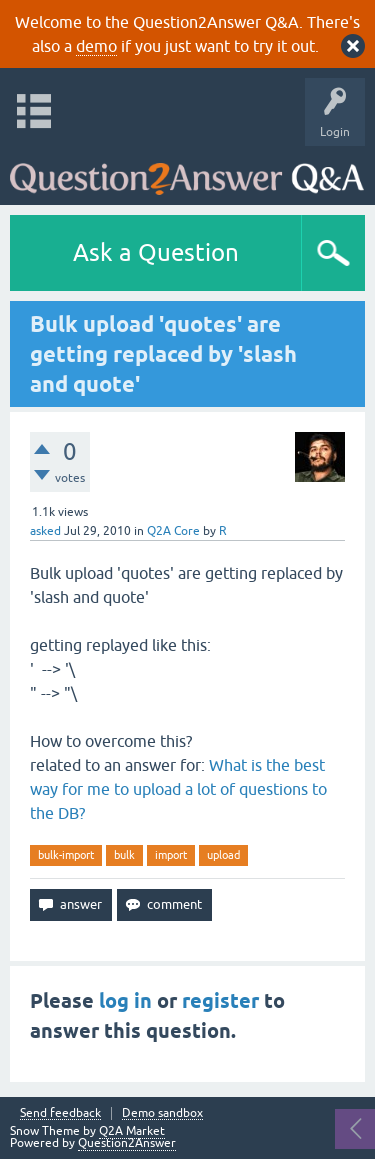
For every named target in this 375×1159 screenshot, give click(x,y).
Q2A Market (132, 1131)
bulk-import (66, 855)
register (220, 1001)
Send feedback (60, 1113)
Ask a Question (156, 252)
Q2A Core (173, 531)
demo (96, 46)
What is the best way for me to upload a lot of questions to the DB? (178, 789)
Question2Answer (127, 1143)
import (171, 855)
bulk (124, 855)
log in (125, 1001)
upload (223, 855)
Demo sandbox (162, 1113)
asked (45, 531)
